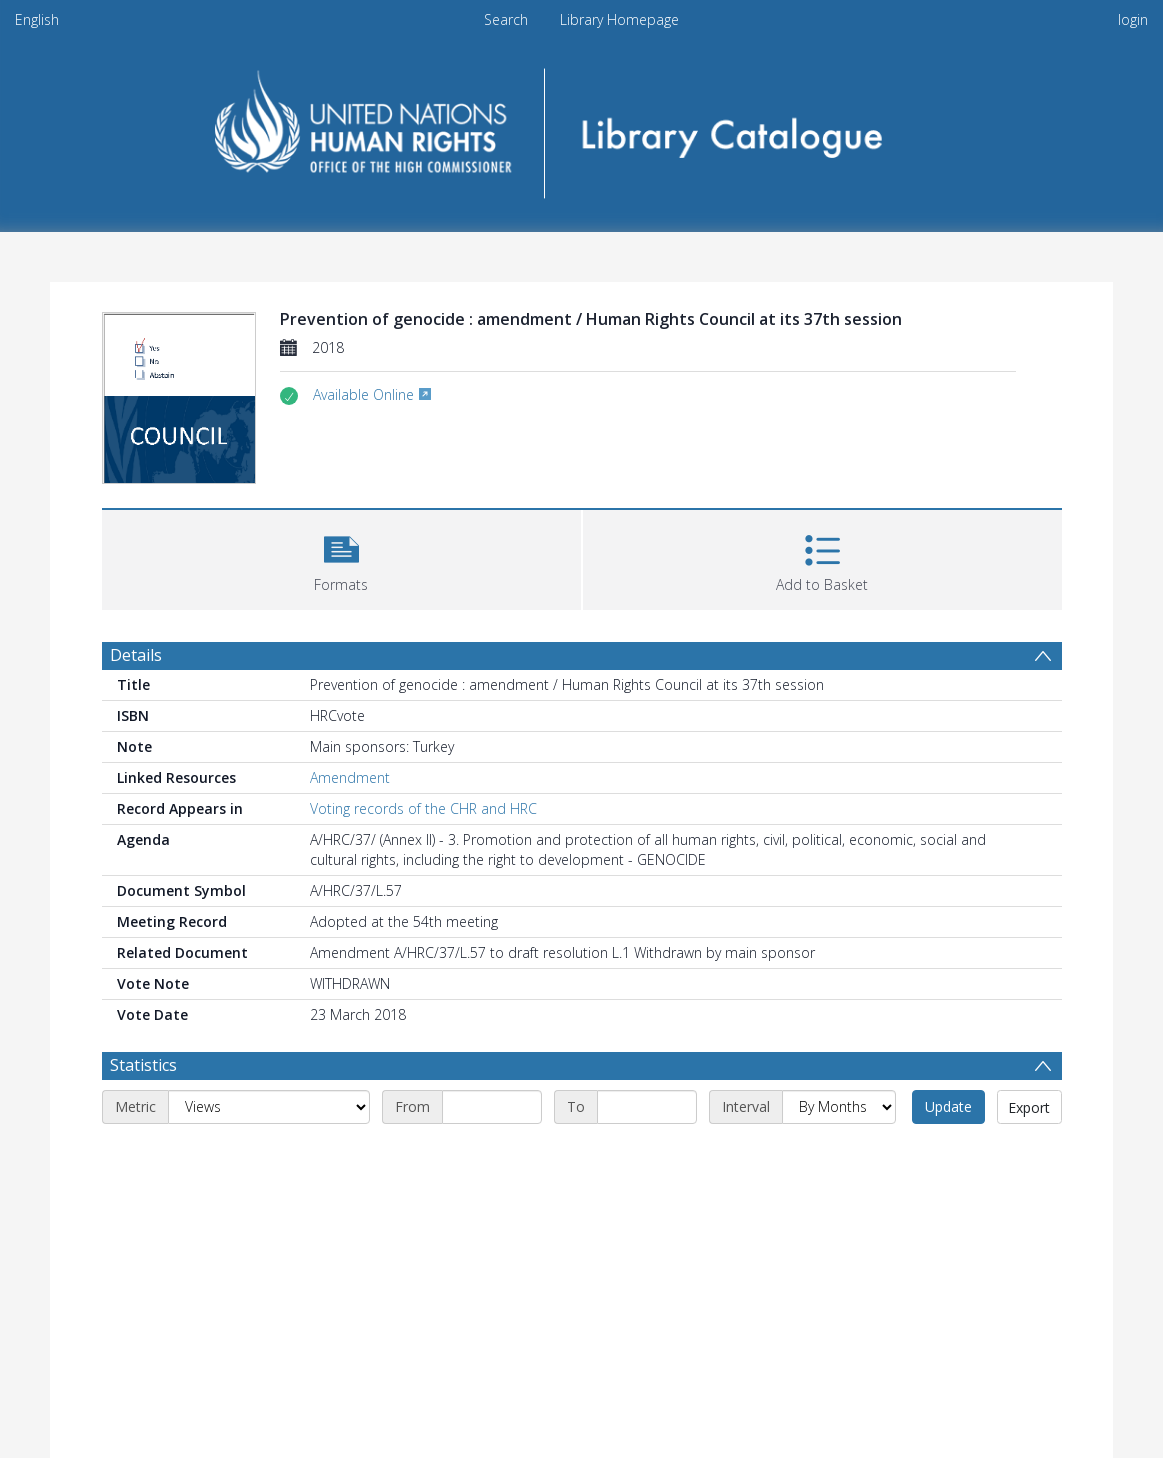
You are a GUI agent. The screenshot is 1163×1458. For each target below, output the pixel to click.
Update (948, 1106)
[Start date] (492, 1107)
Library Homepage (619, 19)
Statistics (143, 1065)
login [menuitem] (1133, 19)
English (37, 19)
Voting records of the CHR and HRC (423, 808)
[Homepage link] (581, 126)
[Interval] (839, 1107)
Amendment (350, 777)
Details (136, 655)
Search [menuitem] (506, 19)
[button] (341, 557)
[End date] (647, 1107)
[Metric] (269, 1107)
